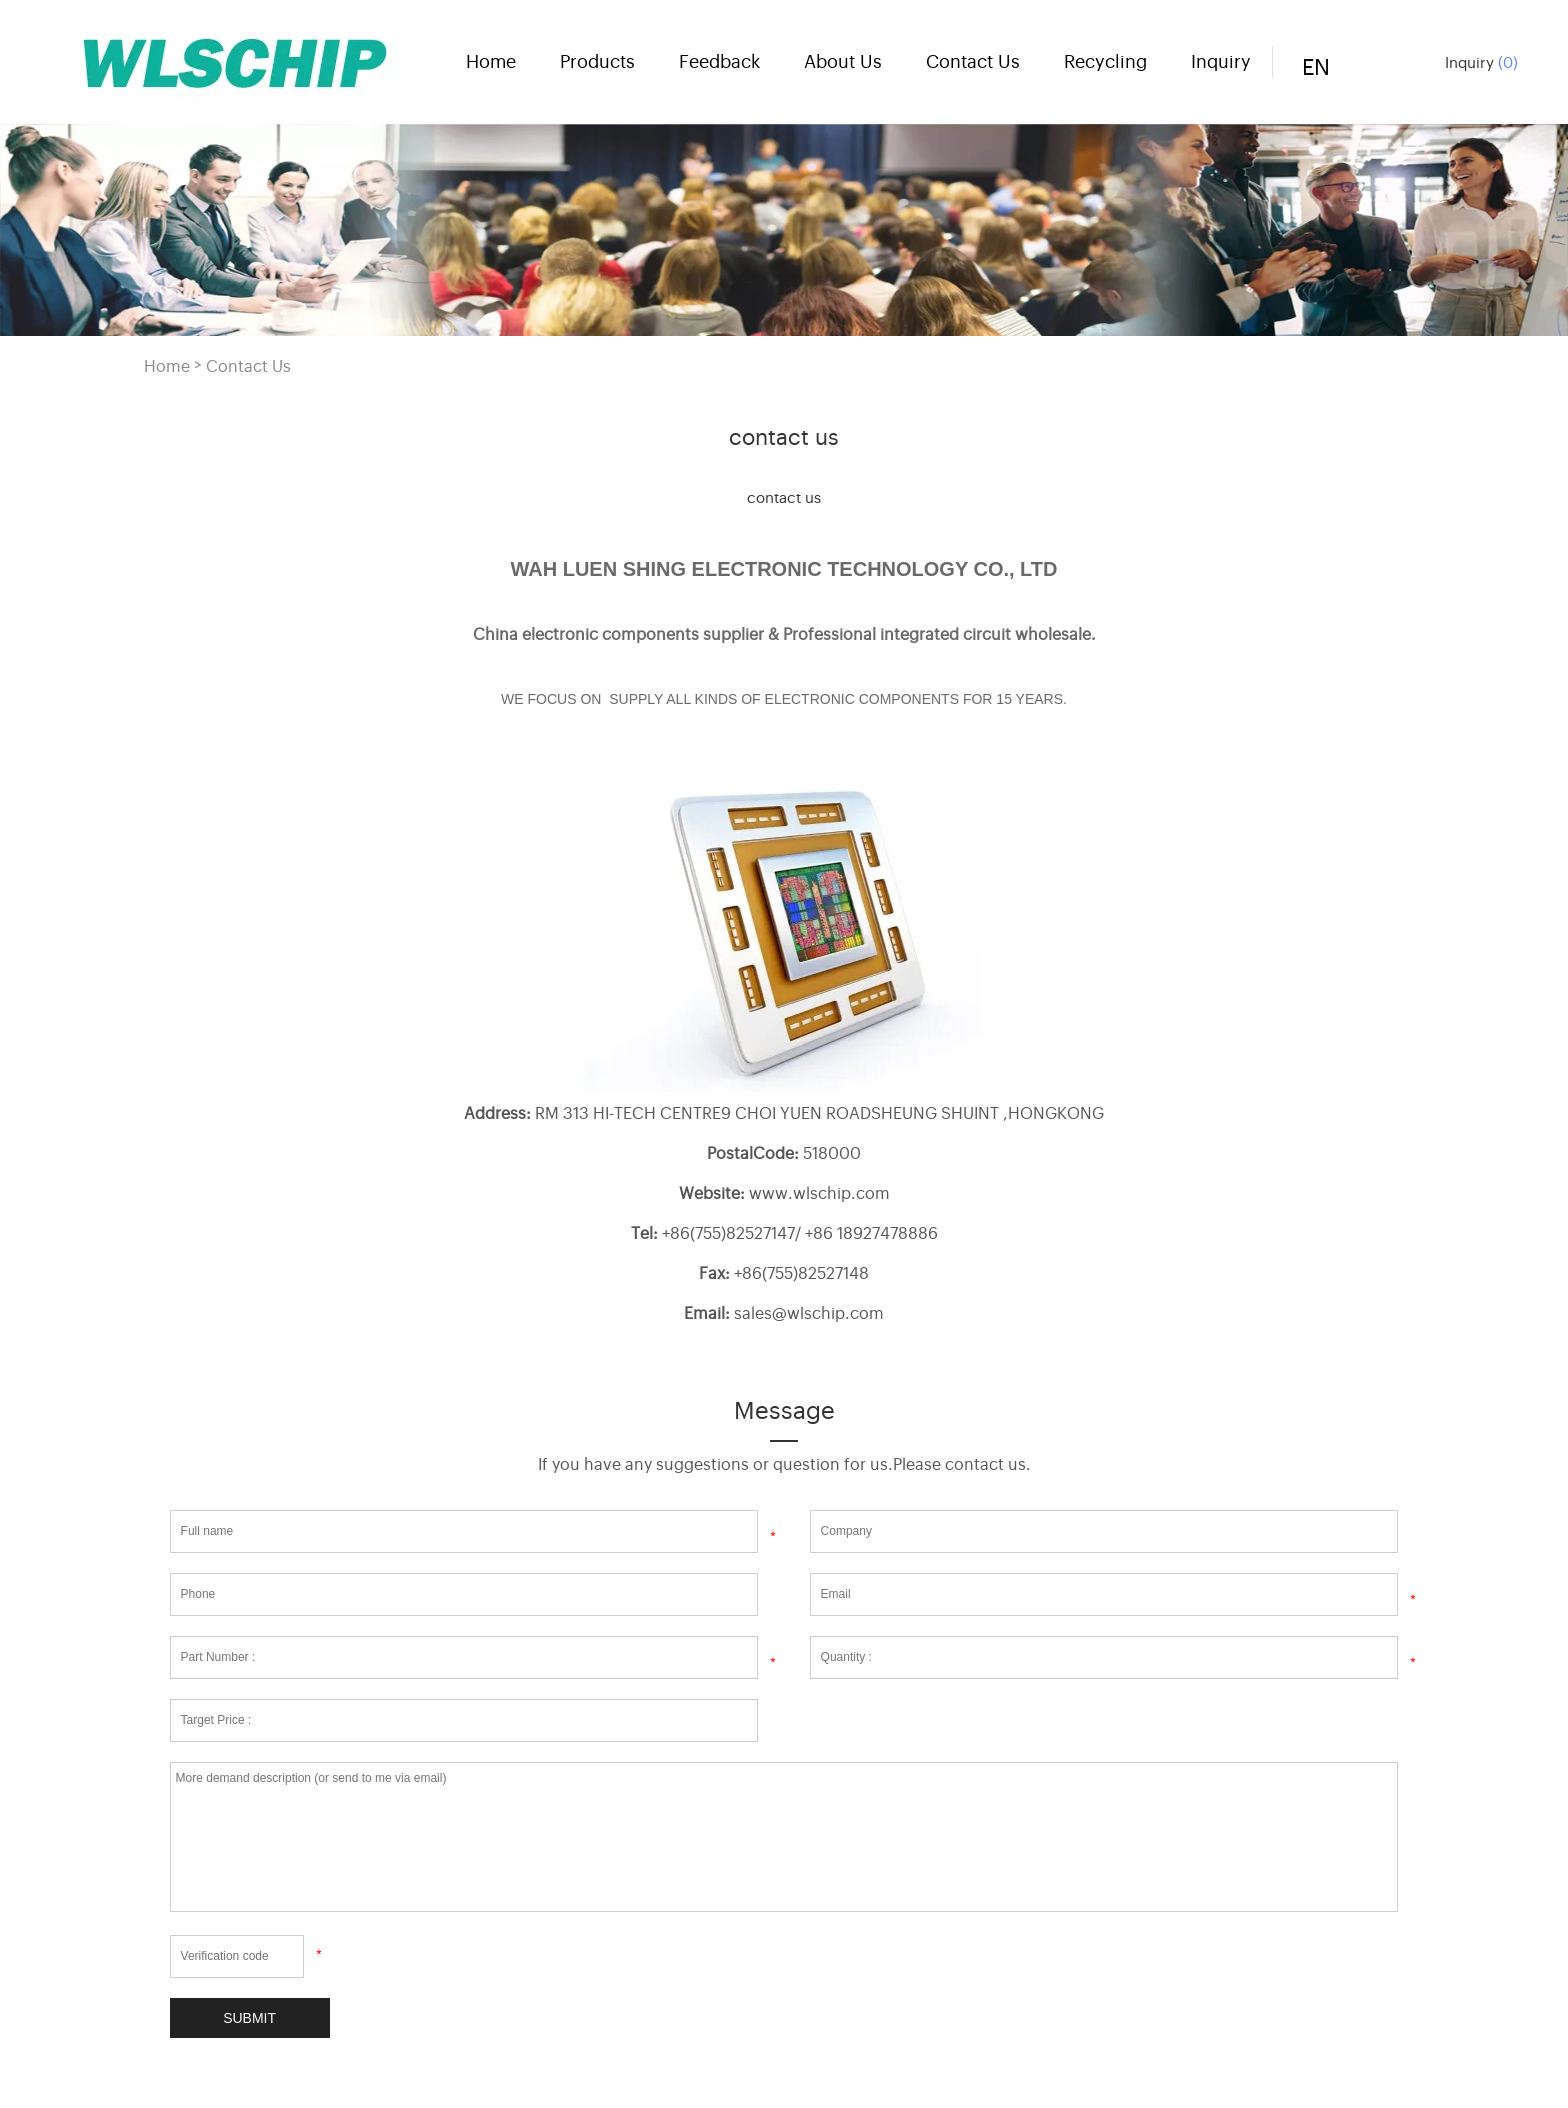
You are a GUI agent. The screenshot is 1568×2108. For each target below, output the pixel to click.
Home (491, 60)
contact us (784, 496)
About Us (843, 60)
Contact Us (973, 60)
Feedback (719, 60)
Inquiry (1481, 61)
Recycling (1105, 60)
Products (597, 60)
